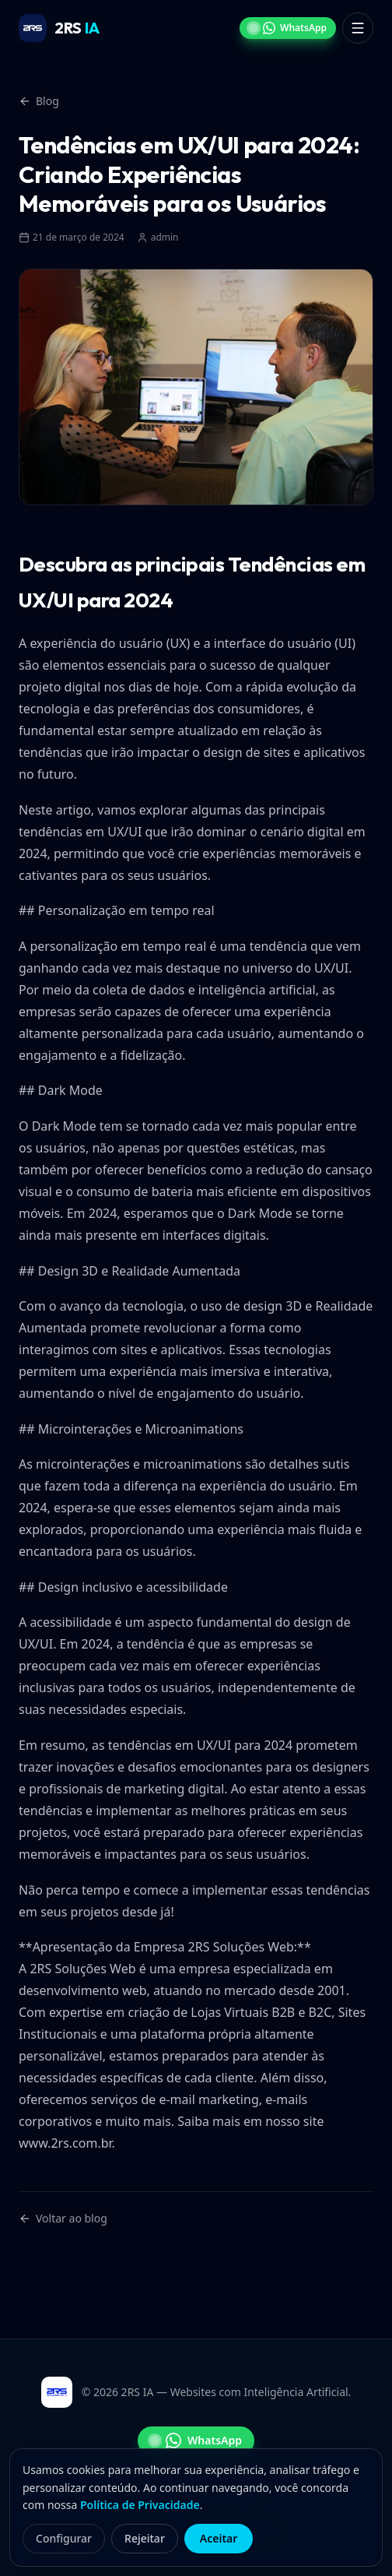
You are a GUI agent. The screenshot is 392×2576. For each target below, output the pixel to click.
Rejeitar (144, 2538)
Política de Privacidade (140, 2504)
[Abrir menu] (357, 28)
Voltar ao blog (63, 2218)
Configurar (64, 2538)
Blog (39, 100)
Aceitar (219, 2538)
